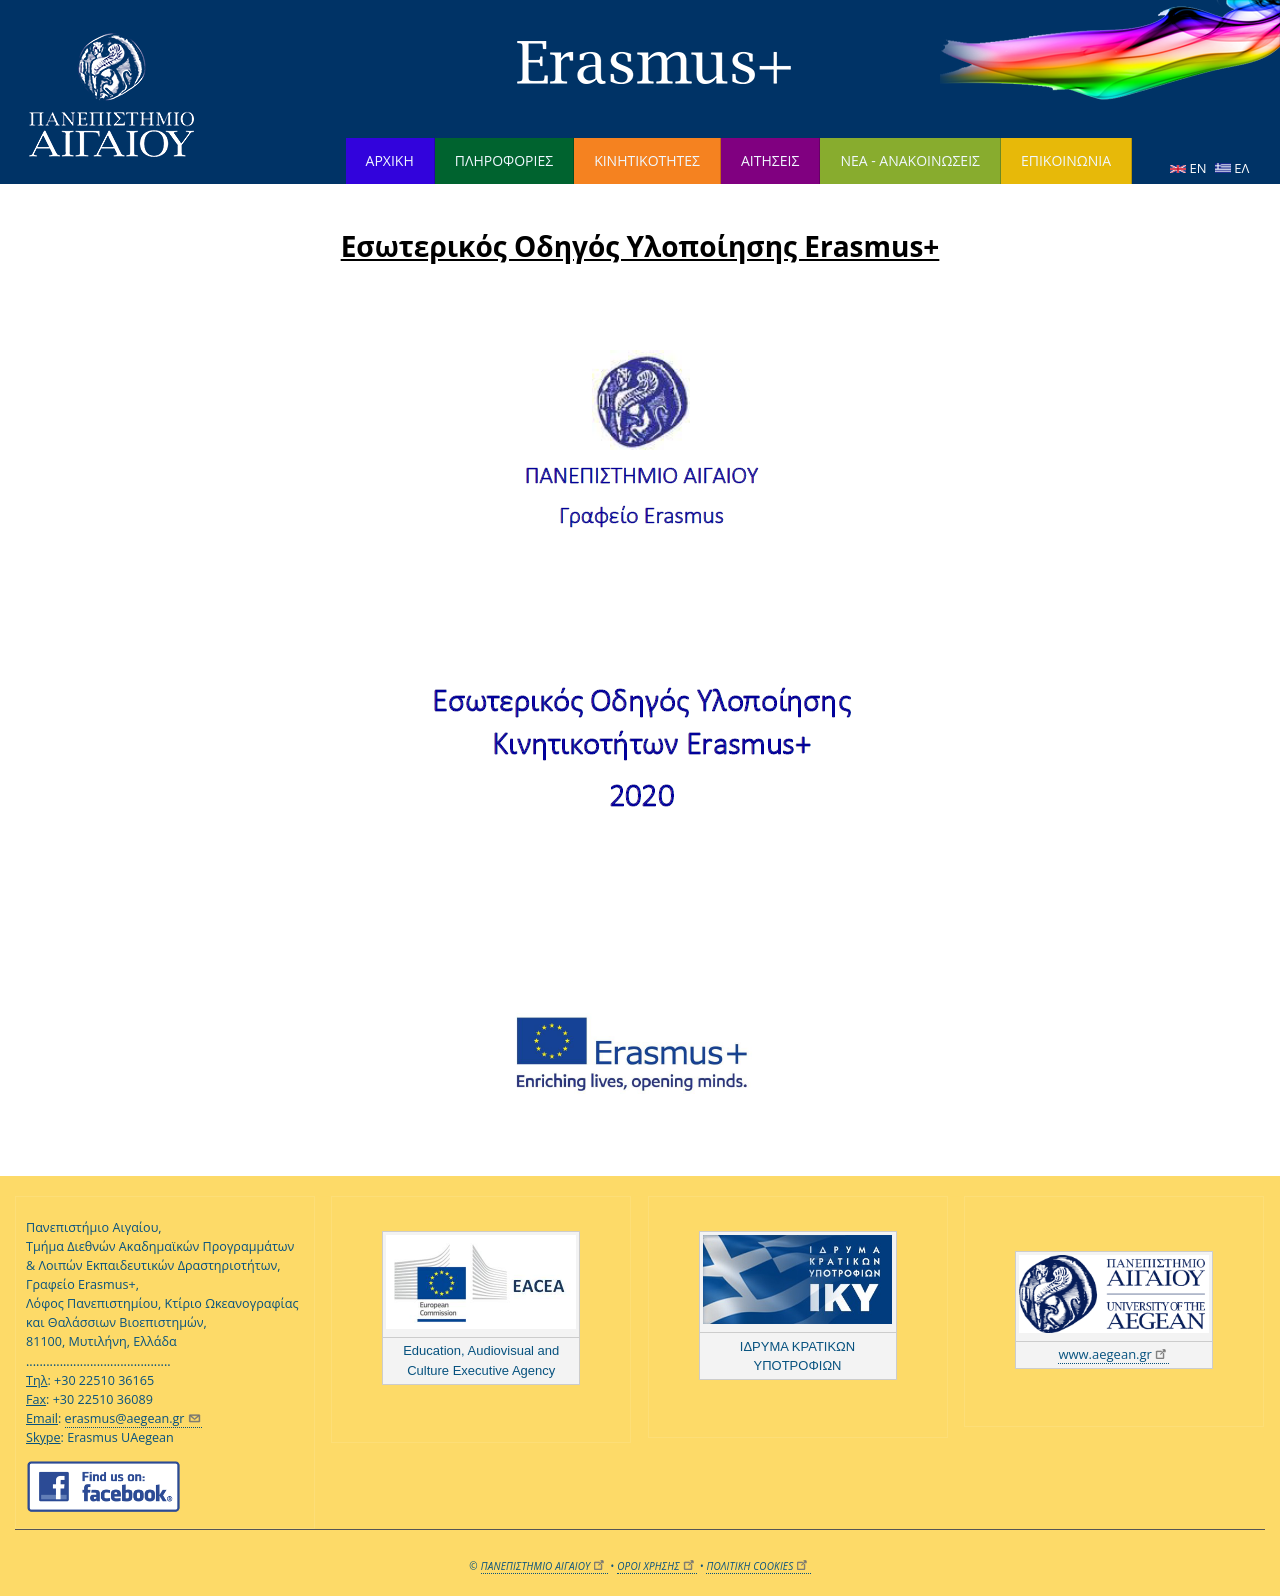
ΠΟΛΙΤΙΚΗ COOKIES (758, 1566)
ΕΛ (1232, 168)
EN (1190, 168)
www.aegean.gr (1113, 1354)
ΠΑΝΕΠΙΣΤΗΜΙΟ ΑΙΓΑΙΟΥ (544, 1566)
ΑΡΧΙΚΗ (390, 160)
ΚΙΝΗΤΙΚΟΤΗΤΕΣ (647, 160)
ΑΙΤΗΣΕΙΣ (770, 160)
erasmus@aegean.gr (133, 1418)
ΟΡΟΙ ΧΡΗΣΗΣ (657, 1566)
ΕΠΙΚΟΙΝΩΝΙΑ (1066, 160)
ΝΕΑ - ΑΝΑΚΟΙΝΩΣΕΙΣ (910, 160)
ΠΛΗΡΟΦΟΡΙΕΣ (504, 160)
